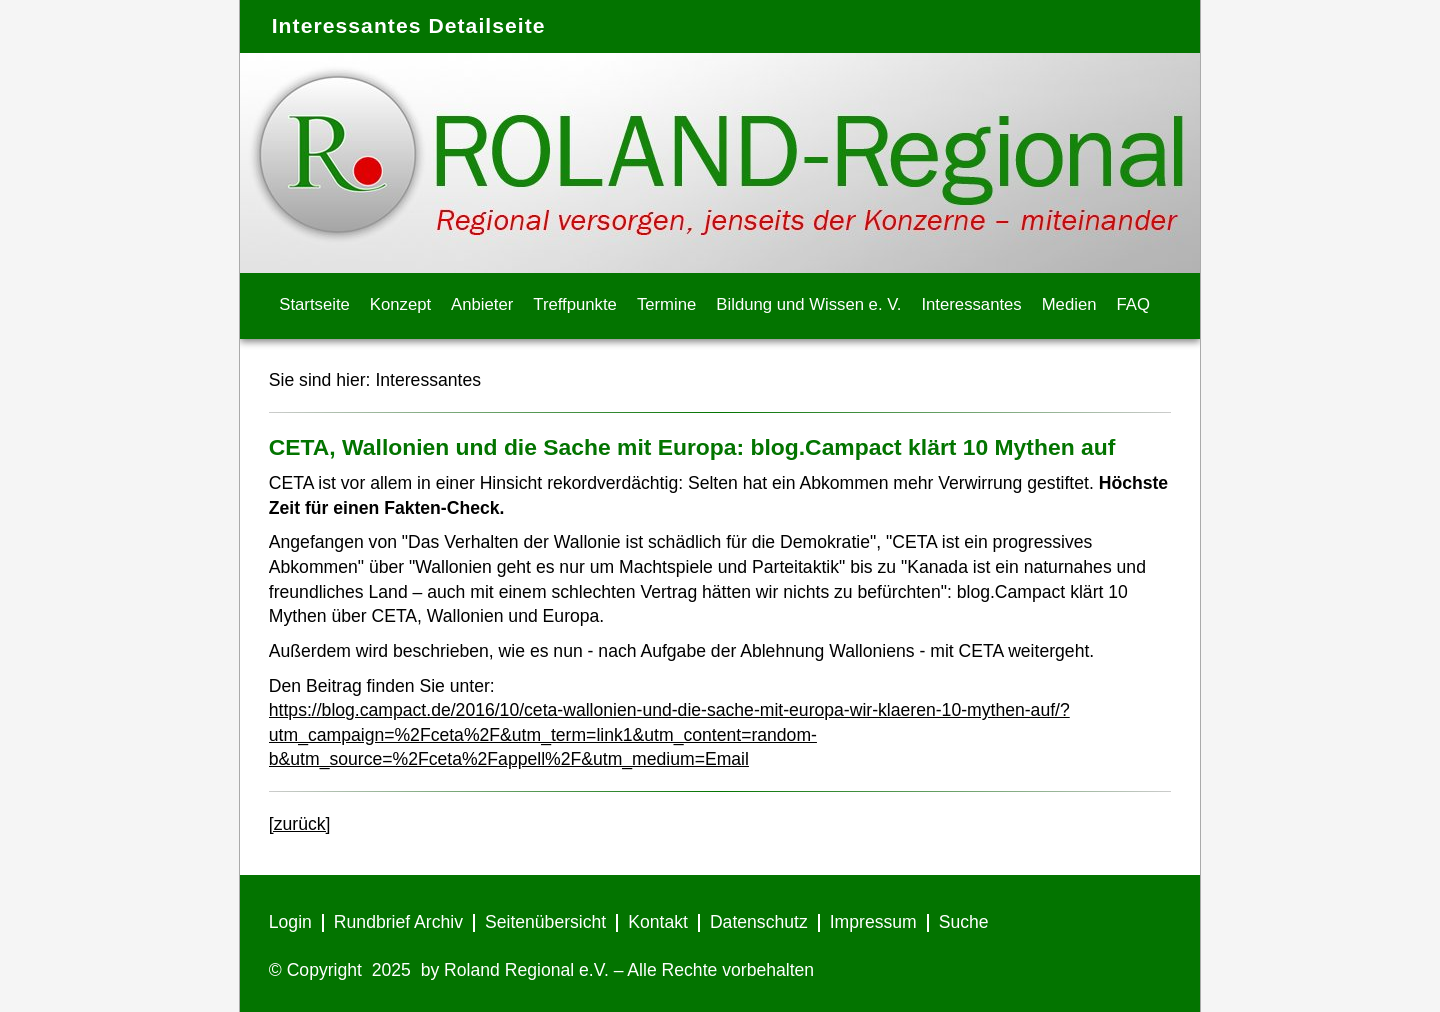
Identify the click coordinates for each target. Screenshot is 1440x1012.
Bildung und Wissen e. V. (808, 304)
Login (290, 922)
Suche (964, 922)
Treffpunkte (575, 304)
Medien (1069, 304)
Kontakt (658, 922)
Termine (666, 304)
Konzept (400, 304)
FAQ (1133, 304)
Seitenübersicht (545, 922)
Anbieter (482, 304)
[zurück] (300, 824)
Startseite (314, 304)
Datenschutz (759, 922)
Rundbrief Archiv (398, 922)
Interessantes (971, 304)
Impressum (873, 922)
